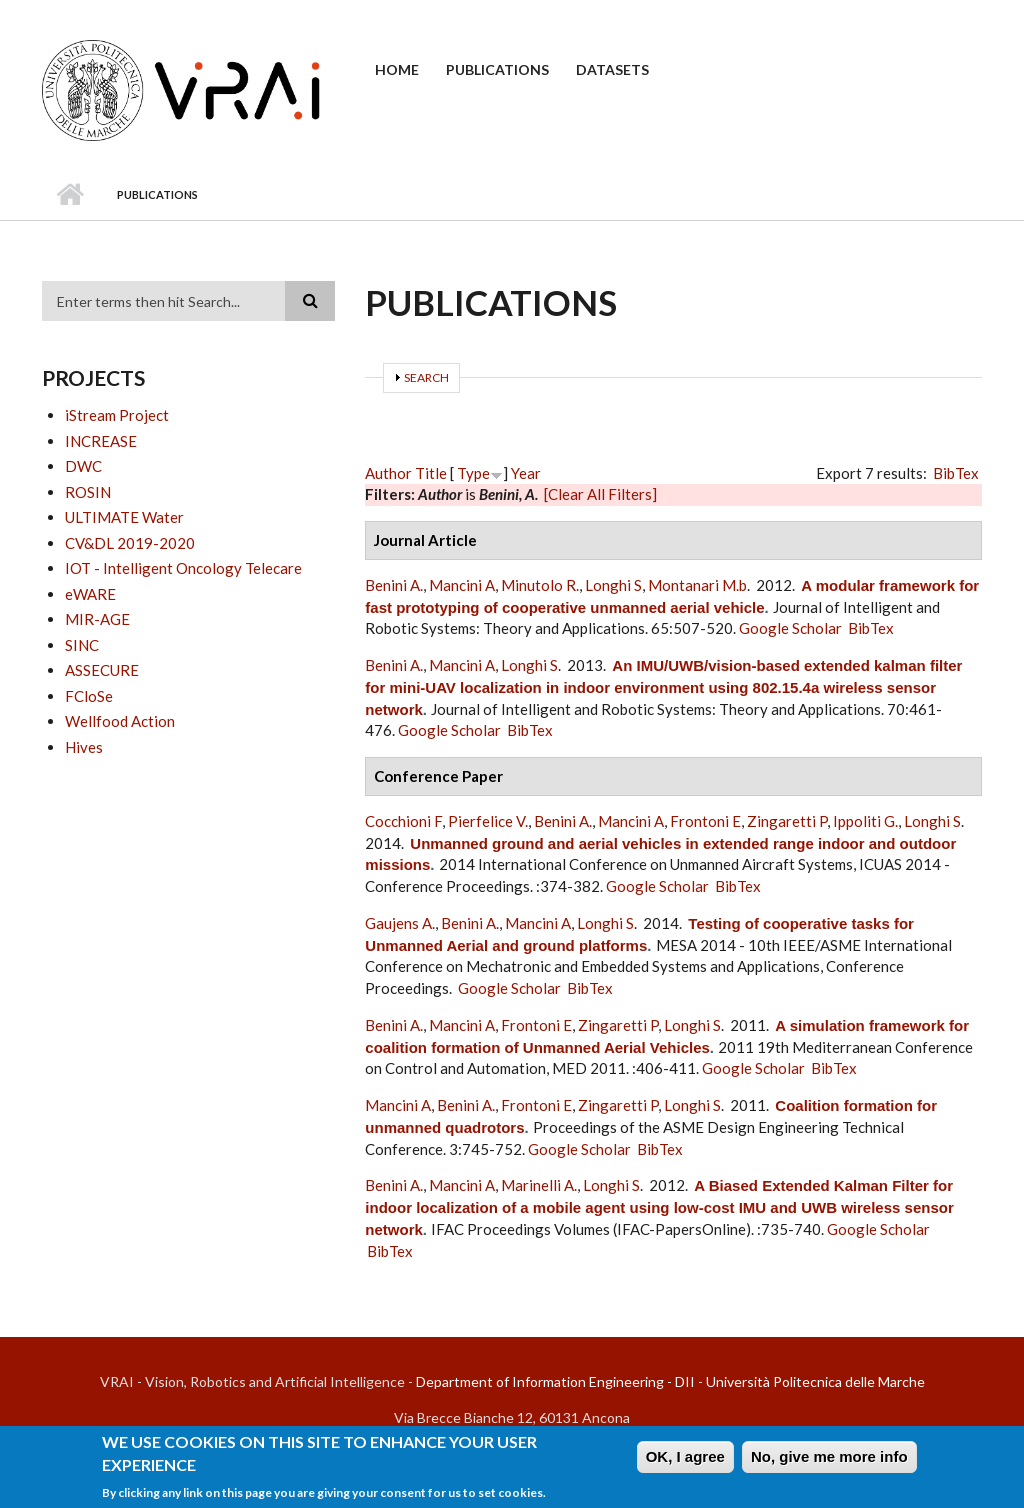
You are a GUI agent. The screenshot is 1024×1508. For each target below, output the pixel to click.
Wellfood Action (120, 721)
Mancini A (462, 585)
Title (431, 473)
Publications (497, 69)
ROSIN (88, 492)
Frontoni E (705, 821)
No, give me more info (829, 1462)
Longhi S (613, 585)
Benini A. (394, 585)
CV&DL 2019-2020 (130, 543)
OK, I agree (685, 1462)
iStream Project (117, 415)
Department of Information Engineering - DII (555, 1381)
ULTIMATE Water (124, 517)
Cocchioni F (403, 821)
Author (388, 473)
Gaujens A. (400, 923)
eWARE (90, 594)
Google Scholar (790, 628)
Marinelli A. (539, 1185)
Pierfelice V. (488, 821)
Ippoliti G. (865, 821)
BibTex (956, 473)
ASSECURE (102, 670)
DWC (83, 466)
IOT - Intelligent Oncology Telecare (183, 568)
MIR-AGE (97, 619)
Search (426, 377)
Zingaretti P (787, 821)
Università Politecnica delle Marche (815, 1381)
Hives (84, 747)
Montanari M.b (697, 585)
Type (473, 473)
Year (526, 473)
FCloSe (89, 696)
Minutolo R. (540, 585)
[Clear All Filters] (600, 494)
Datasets (612, 69)
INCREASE (101, 441)
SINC (82, 645)
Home (397, 69)
